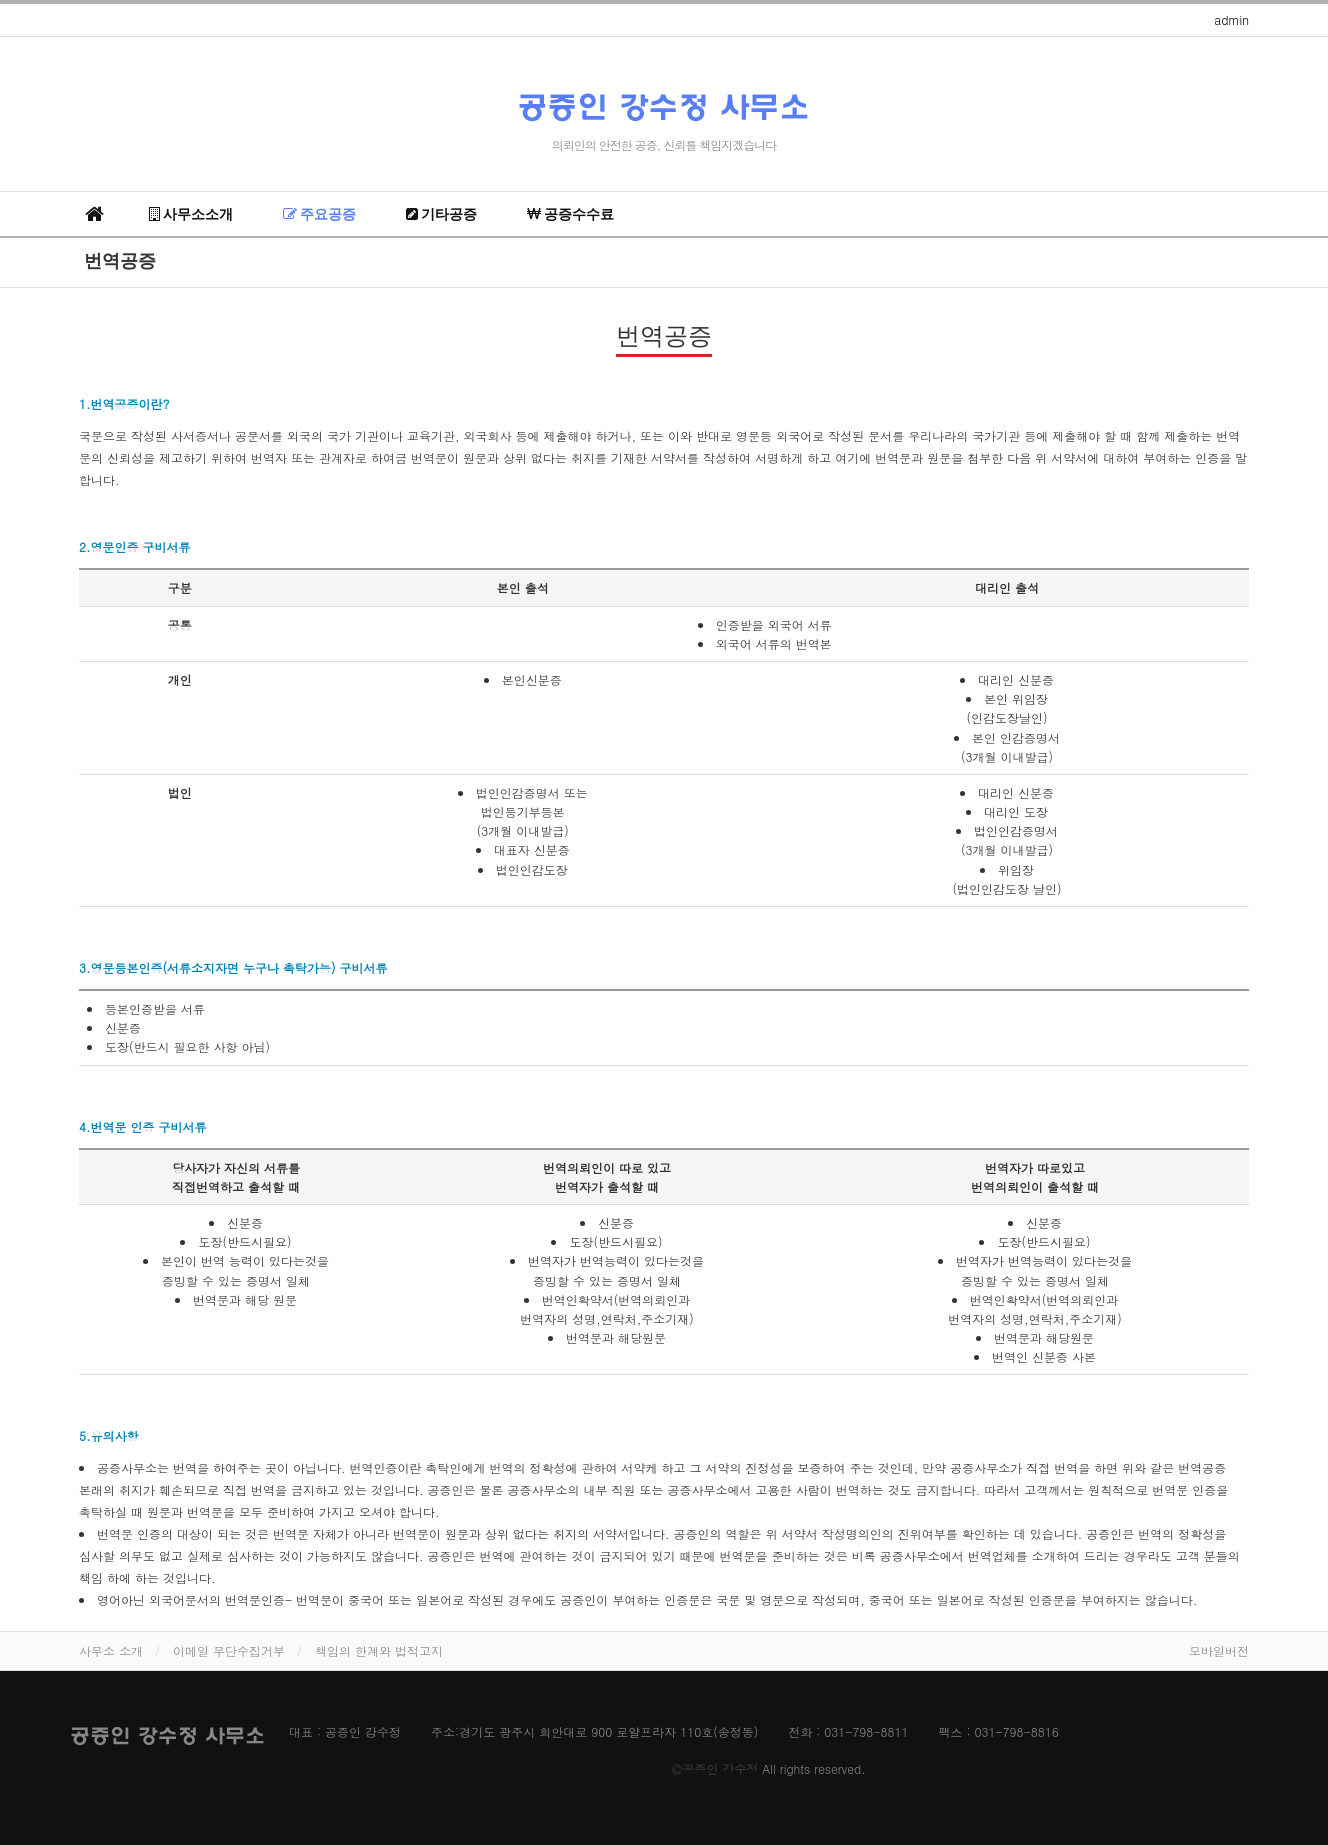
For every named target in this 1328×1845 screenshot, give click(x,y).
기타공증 (441, 214)
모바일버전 (1219, 1650)
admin (1231, 19)
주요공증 (319, 214)
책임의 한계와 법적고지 (379, 1650)
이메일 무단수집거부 (229, 1650)
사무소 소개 (111, 1650)
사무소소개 (191, 214)
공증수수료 (570, 214)
